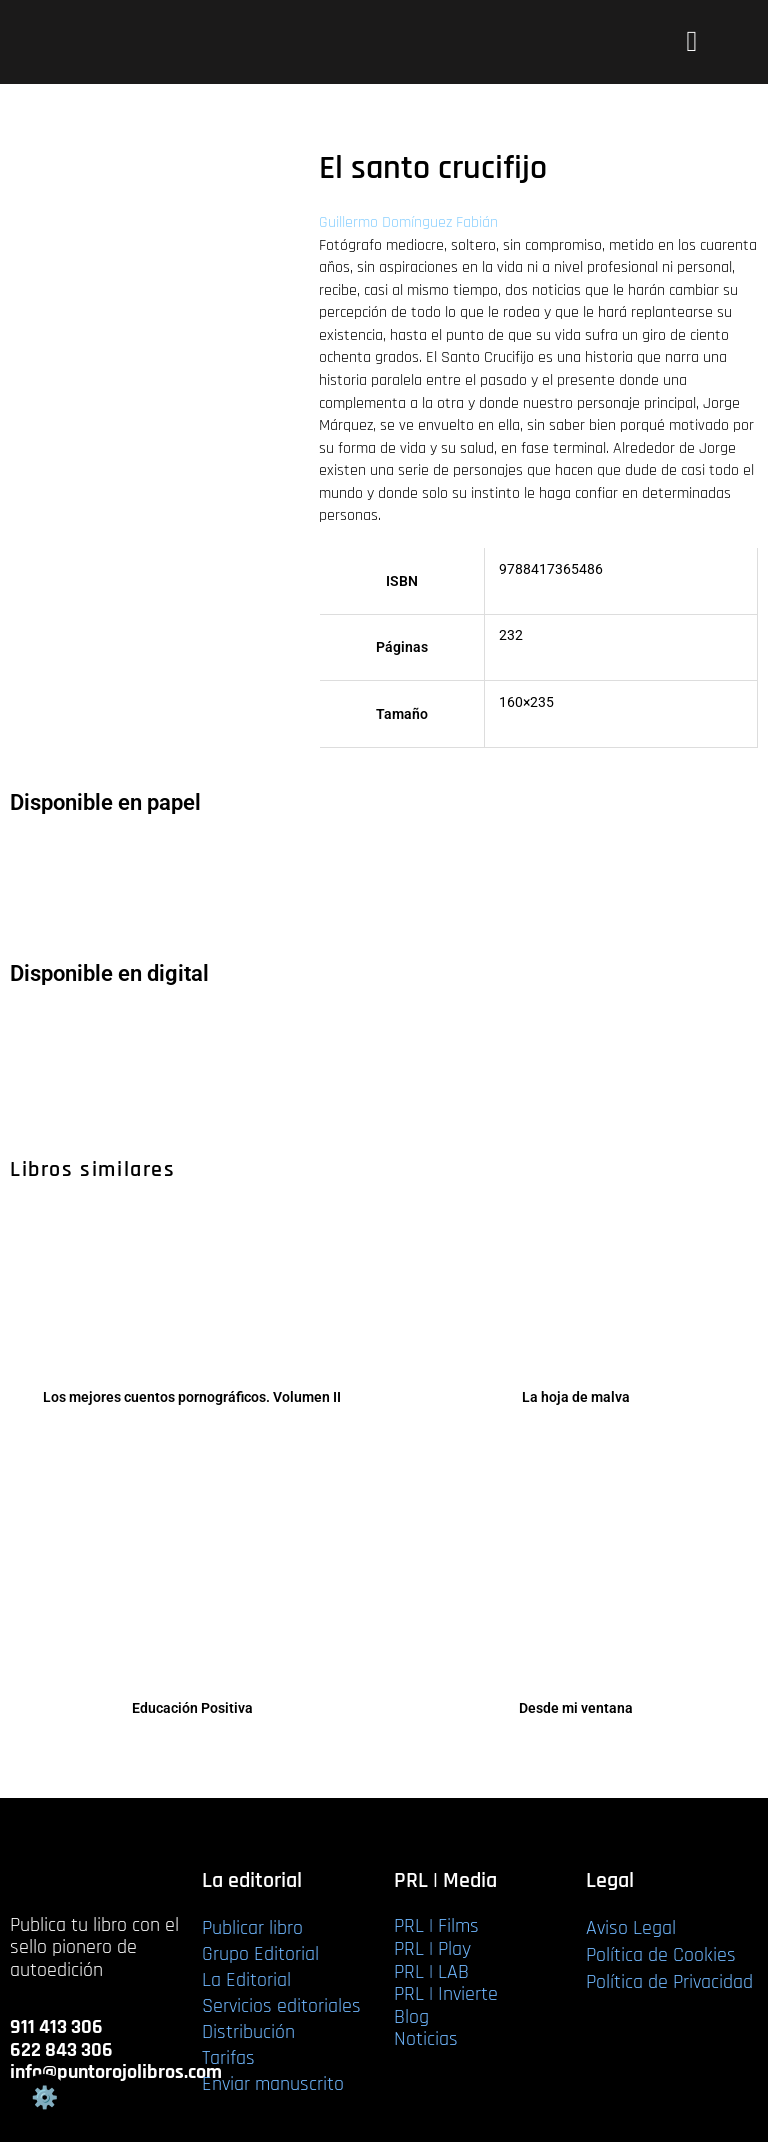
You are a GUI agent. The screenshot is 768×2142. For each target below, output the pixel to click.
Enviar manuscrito (273, 2084)
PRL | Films (436, 1926)
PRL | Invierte (446, 1994)
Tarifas (228, 2058)
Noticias (426, 2039)
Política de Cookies (661, 1955)
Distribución (248, 2032)
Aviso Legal (631, 1928)
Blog (411, 2017)
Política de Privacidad (669, 1982)
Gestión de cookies (44, 2098)
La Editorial (246, 1980)
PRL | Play (432, 1949)
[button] (691, 42)
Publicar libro (252, 1928)
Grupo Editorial (260, 1954)
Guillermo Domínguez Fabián (408, 222)
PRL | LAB (431, 1972)
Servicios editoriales (281, 2006)
